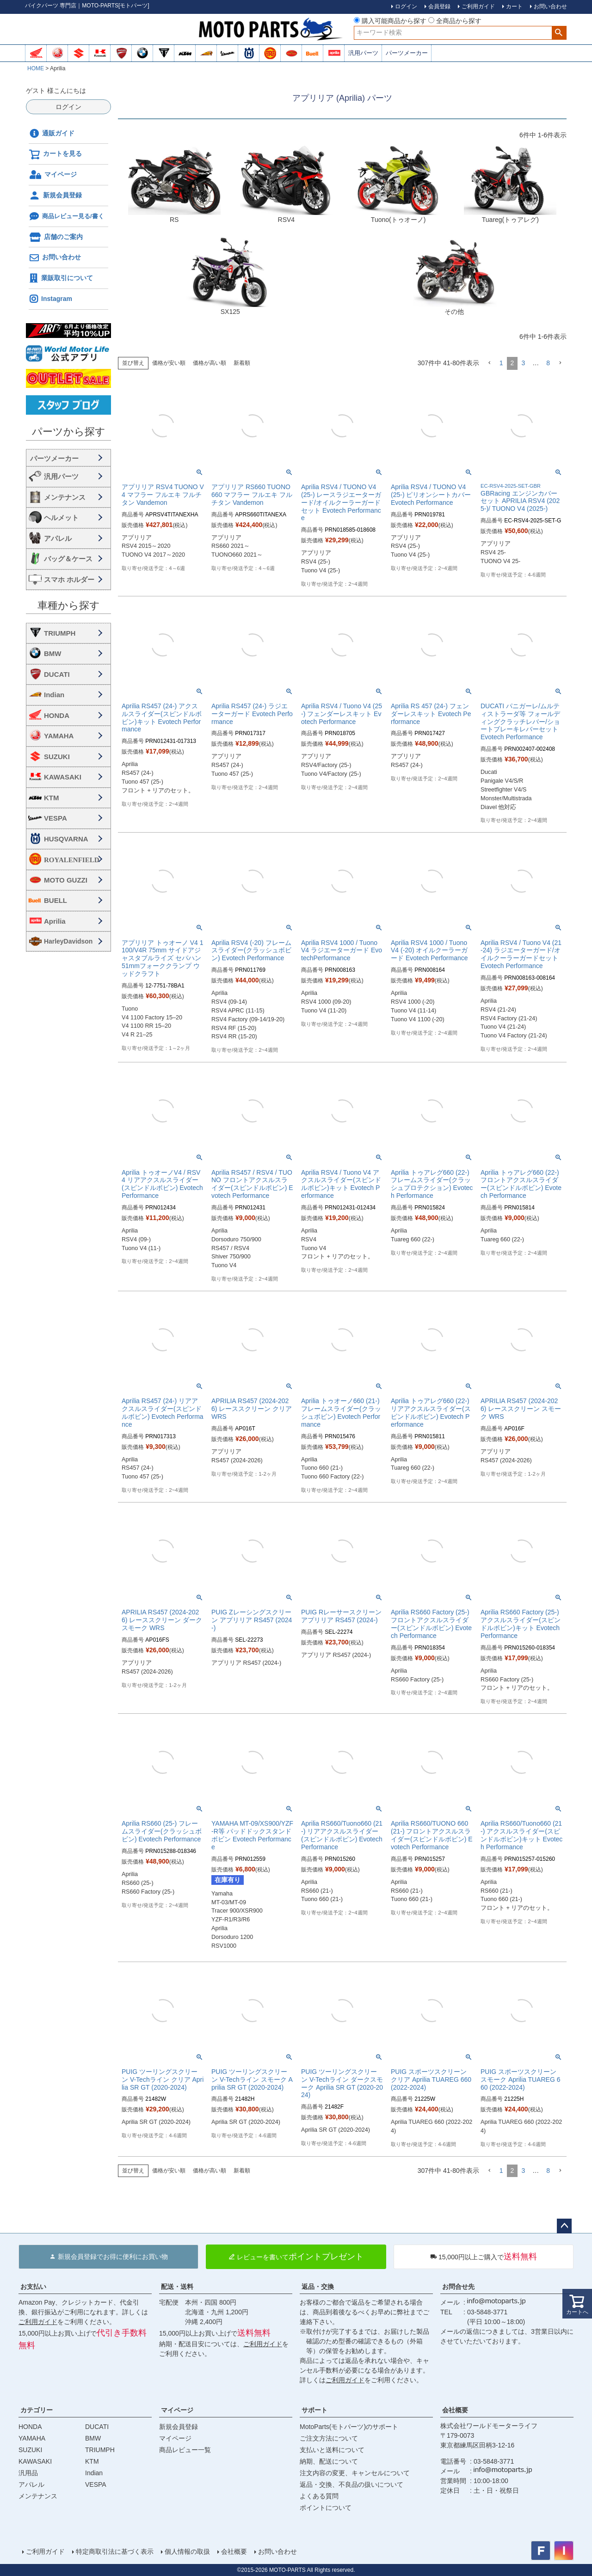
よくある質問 (319, 2496)
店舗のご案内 (56, 237)
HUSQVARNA (66, 839)
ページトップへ (564, 2226)
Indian (54, 695)
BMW (53, 653)
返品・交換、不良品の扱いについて (351, 2484)
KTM (51, 798)
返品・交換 (318, 2286)
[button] (489, 363)
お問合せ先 (458, 2286)
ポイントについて (326, 2507)
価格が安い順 (168, 363)
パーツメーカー (407, 52)
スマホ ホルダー (69, 579)
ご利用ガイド (37, 2321)
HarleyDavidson (68, 941)
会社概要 (455, 2410)
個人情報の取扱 (187, 2551)
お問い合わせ (55, 258)
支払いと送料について (332, 2449)
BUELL (55, 900)
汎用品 (28, 2473)
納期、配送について (329, 2461)
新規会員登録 (55, 196)
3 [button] (523, 363)
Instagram (50, 299)
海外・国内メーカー (68, 457)
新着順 (242, 363)
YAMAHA (59, 736)
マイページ (53, 174)
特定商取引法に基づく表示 (115, 2551)
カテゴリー (36, 2410)
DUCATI (57, 674)
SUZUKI (57, 757)
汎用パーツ (363, 52)
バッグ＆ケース (68, 559)
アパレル (58, 538)
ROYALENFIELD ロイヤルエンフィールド (75, 859)
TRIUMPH (59, 633)
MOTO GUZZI (65, 880)
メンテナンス (65, 497)
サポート (314, 2410)
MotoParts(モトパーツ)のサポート (349, 2426)
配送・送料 (177, 2286)
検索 (559, 32)
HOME (35, 68)
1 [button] (501, 363)
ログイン (68, 106)
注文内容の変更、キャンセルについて (355, 2473)
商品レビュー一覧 (185, 2449)
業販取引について (61, 278)
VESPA (55, 818)
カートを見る (55, 154)
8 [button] (548, 363)
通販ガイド (52, 133)
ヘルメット (61, 517)
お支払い (33, 2286)
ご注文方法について (329, 2438)
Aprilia (55, 921)
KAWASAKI (62, 777)
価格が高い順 (209, 363)
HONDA (56, 715)
